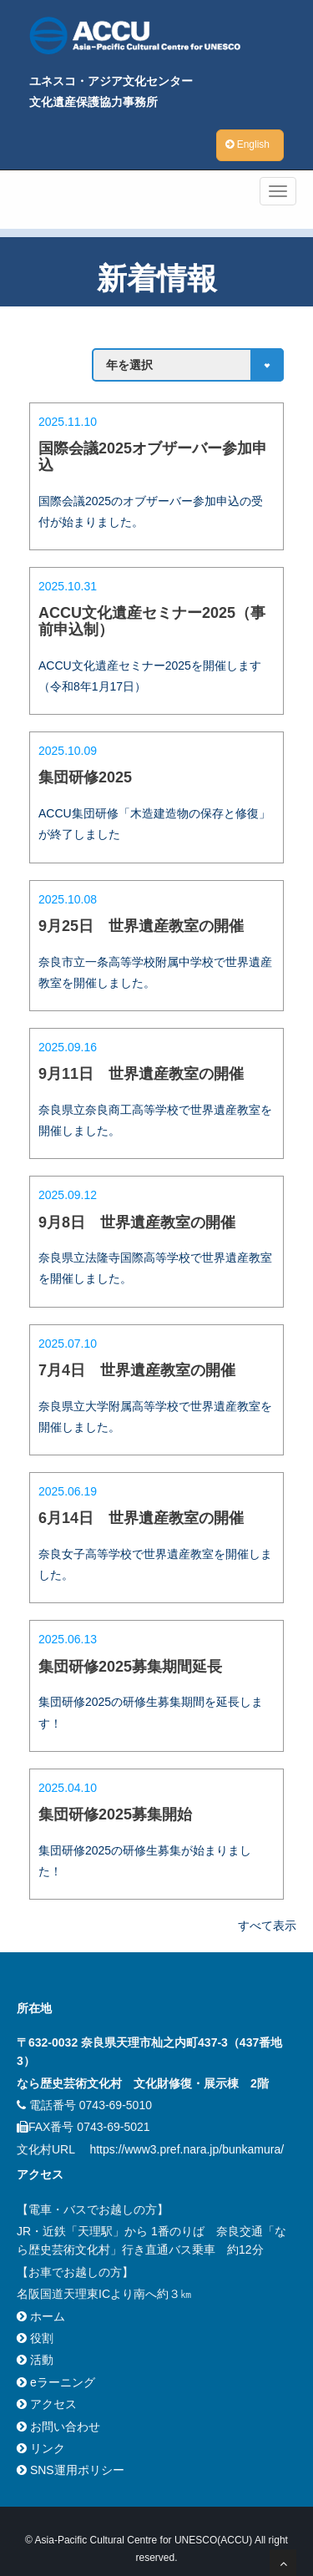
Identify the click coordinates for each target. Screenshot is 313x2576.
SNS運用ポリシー (70, 2470)
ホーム (41, 2316)
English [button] (247, 144)
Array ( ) (188, 365)
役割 (35, 2338)
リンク (41, 2448)
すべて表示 (267, 1925)
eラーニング (56, 2382)
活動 (35, 2359)
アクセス (47, 2404)
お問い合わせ (58, 2426)
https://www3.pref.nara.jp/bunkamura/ (186, 2149)
